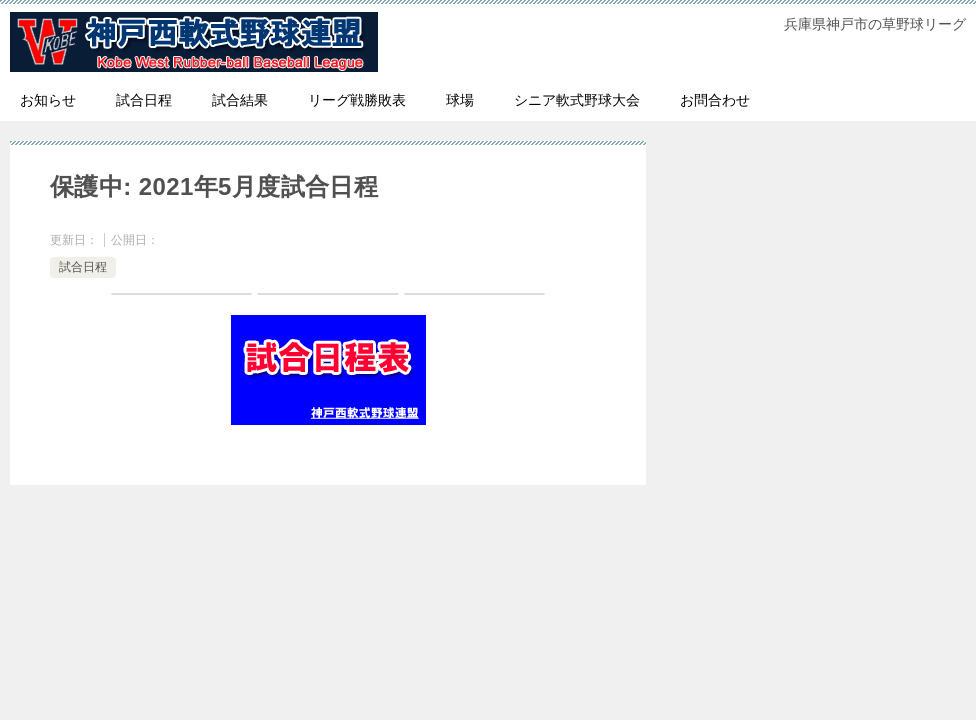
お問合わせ (715, 100)
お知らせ (48, 100)
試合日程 (144, 100)
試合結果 (240, 100)
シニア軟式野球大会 (577, 100)
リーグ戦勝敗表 (357, 100)
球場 (460, 100)
